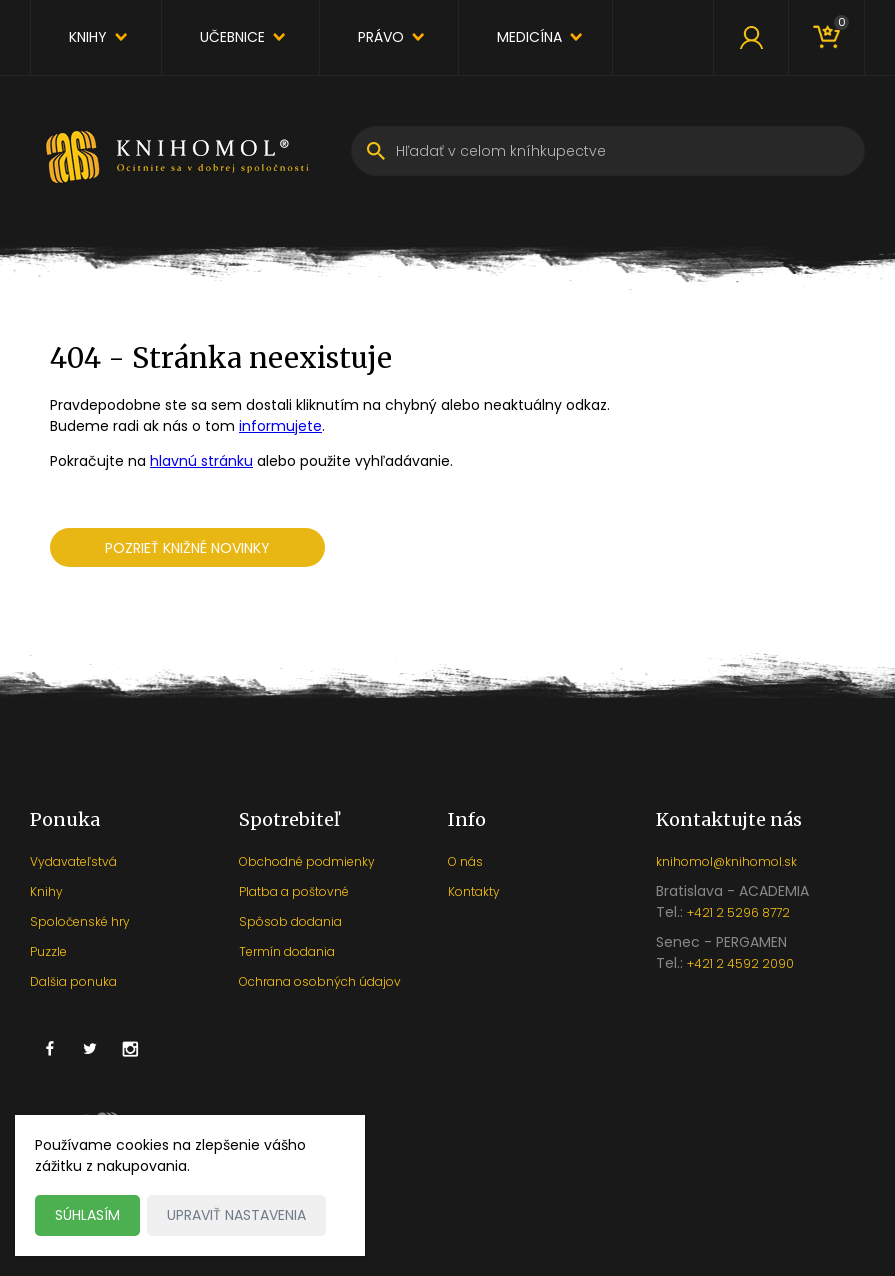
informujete (280, 426)
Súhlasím (87, 1215)
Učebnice (232, 37)
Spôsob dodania (290, 921)
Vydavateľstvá (73, 861)
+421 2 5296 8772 (738, 912)
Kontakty (474, 891)
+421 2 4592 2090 (740, 963)
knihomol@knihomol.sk (726, 861)
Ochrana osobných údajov (320, 981)
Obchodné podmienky (307, 861)
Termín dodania (287, 951)
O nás (465, 861)
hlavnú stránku (201, 461)
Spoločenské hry (80, 921)
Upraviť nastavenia (236, 1215)
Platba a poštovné (294, 891)
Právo (381, 37)
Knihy (88, 37)
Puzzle (48, 951)
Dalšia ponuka (73, 981)
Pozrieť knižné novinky (187, 548)
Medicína (529, 37)
